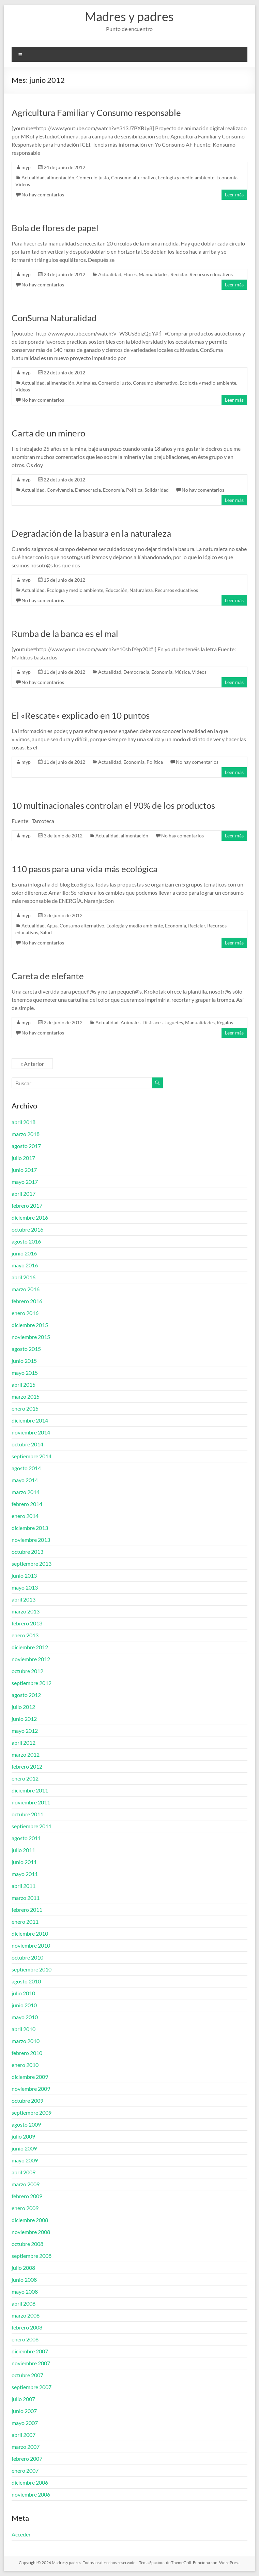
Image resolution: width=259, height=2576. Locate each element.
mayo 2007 (25, 2422)
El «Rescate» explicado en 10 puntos (81, 715)
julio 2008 (23, 2267)
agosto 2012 (26, 1695)
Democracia (88, 490)
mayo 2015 (25, 1372)
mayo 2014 (25, 1480)
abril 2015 (23, 1384)
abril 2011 (23, 1885)
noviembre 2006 (31, 2494)
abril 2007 (23, 2434)
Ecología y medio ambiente (186, 177)
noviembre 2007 (31, 2363)
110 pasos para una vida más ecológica (84, 868)
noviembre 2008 (31, 2232)
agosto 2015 (26, 1348)
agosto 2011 (26, 1838)
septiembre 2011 (31, 1826)
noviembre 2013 (31, 1539)
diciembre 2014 (30, 1420)
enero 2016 (25, 1313)
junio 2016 (24, 1253)
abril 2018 (23, 1122)
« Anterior (32, 1063)
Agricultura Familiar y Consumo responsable (96, 112)
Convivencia (60, 490)
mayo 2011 (25, 1874)
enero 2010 (25, 2064)
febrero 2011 (27, 1909)
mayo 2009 (25, 2160)
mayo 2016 (25, 1265)
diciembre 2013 (30, 1527)
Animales (86, 383)
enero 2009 (25, 2208)
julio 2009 (23, 2136)
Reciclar (178, 274)
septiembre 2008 (31, 2255)
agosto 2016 (26, 1241)
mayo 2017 (25, 1181)
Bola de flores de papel (55, 227)
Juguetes (174, 1022)
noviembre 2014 (31, 1432)
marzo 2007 (26, 2446)
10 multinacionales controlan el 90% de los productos (113, 805)
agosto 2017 (26, 1146)
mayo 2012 (25, 1730)
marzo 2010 (26, 2041)
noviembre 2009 (31, 2088)
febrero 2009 (27, 2196)
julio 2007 (23, 2399)
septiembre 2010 (31, 1969)
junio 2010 (24, 2005)
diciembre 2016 (30, 1217)
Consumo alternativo (133, 177)
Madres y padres (129, 16)
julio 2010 (23, 1993)
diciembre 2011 (30, 1790)
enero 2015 (25, 1408)
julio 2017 (23, 1158)
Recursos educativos (211, 274)
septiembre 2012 (31, 1683)
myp (26, 167)
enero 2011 (25, 1921)
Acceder (21, 2534)
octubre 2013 (27, 1551)
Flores (130, 274)
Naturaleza (141, 590)
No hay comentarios (42, 194)
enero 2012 (25, 1778)
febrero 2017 (27, 1205)
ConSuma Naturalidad (54, 317)
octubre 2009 (27, 2100)
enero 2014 (25, 1516)
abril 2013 (23, 1599)
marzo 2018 (26, 1134)
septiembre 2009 (31, 2112)
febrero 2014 (27, 1504)
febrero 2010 (27, 2053)
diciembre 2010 (30, 1933)
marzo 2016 (26, 1289)
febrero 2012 (27, 1766)
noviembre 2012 (31, 1659)
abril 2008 (23, 2303)
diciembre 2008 (30, 2220)
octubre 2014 (27, 1444)
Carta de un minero (48, 433)
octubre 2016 (27, 1229)
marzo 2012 (26, 1754)
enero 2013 (25, 1635)
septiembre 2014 (31, 1456)
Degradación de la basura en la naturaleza (91, 533)
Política (134, 490)
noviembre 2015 (31, 1337)
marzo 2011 (26, 1897)
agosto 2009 (26, 2124)
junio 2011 (24, 1862)
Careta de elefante (48, 975)
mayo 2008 (25, 2291)
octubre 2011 (27, 1814)
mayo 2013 (25, 1587)
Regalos (225, 1022)
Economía (227, 177)
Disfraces (152, 1022)
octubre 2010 (27, 1957)
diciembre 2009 (30, 2076)
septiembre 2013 (31, 1563)
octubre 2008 (27, 2243)
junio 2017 (24, 1169)
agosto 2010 (26, 1981)
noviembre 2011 (31, 1802)
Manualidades (153, 274)
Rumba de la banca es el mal (65, 633)
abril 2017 (23, 1193)
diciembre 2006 (30, 2482)
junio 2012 (24, 1718)
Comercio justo (92, 177)
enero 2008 (25, 2339)
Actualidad (33, 177)
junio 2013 (24, 1575)
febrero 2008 (27, 2327)
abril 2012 (23, 1742)
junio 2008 (24, 2279)
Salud (46, 932)
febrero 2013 (27, 1623)
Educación (116, 590)
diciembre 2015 (30, 1325)
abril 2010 (23, 2029)
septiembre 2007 (31, 2387)
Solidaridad (156, 490)
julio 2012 (23, 1706)
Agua (52, 925)
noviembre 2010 (31, 1945)
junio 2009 (24, 2148)
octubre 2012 (27, 1671)
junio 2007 (24, 2411)
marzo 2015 (26, 1396)
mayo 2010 (25, 2017)
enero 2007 (25, 2470)
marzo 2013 (26, 1611)
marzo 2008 (26, 2315)
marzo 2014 (26, 1492)
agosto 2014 (26, 1468)
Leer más (234, 194)
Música (182, 672)
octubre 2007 (27, 2375)
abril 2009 (23, 2172)
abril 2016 (23, 1277)
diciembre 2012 (30, 1647)
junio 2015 (24, 1360)
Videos (22, 184)
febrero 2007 (27, 2458)
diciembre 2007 (30, 2351)
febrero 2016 (27, 1301)
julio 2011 (23, 1850)
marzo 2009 (26, 2184)
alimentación (60, 177)
